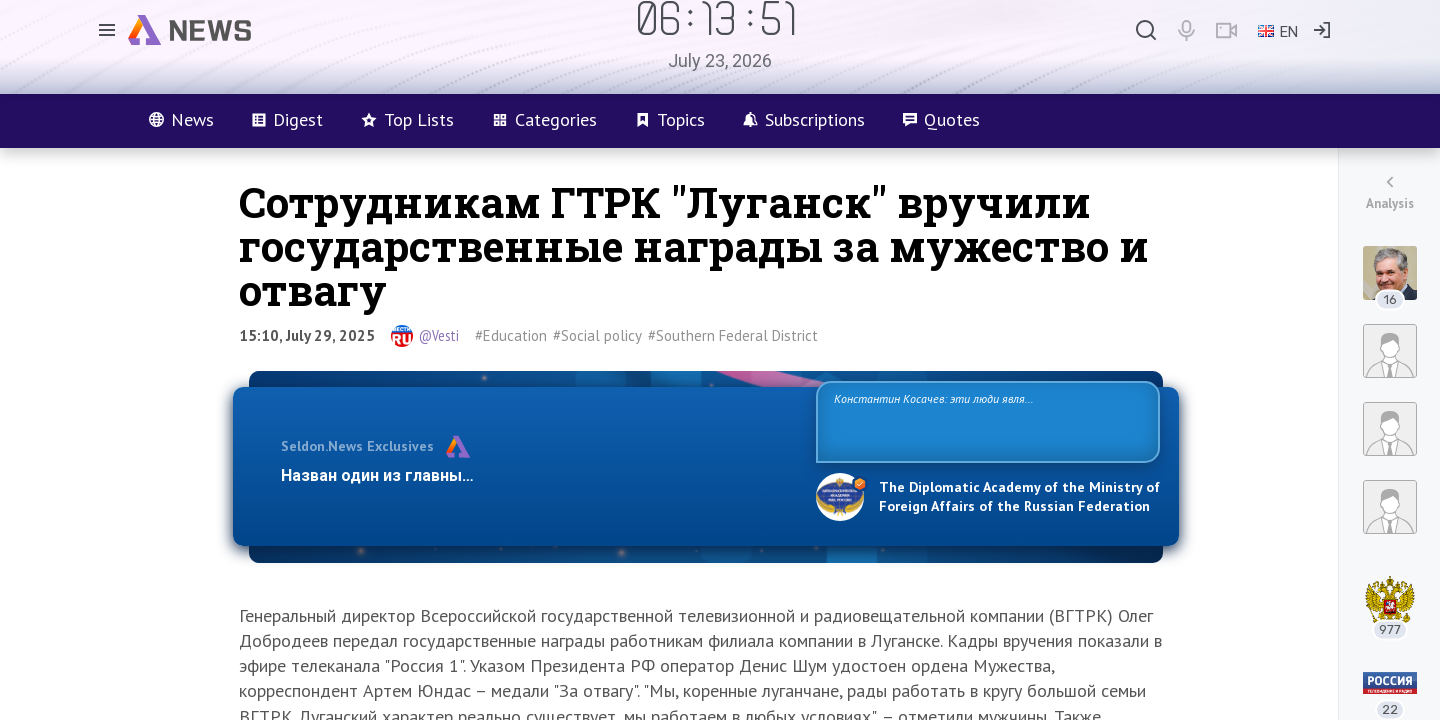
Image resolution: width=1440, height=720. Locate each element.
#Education (511, 335)
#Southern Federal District (733, 335)
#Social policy (597, 335)
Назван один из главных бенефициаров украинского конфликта (532, 475)
